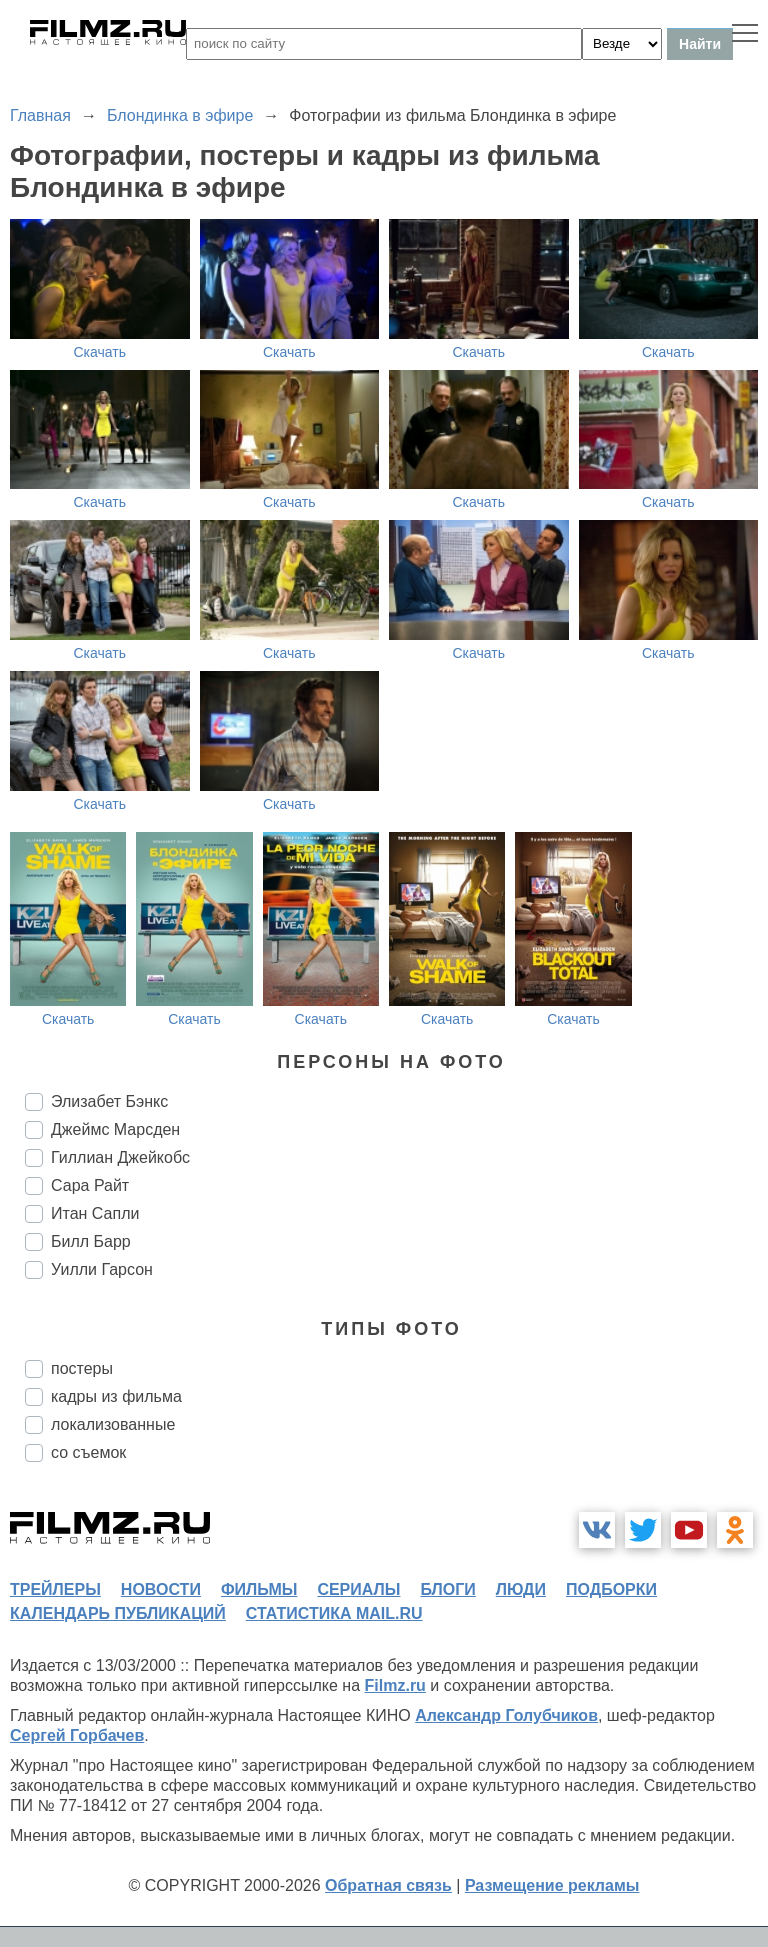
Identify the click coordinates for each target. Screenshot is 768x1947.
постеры (82, 1368)
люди (521, 1589)
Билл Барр (91, 1241)
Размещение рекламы (552, 1885)
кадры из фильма (116, 1396)
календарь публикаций (118, 1613)
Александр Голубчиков (506, 1715)
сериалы (358, 1589)
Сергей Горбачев (77, 1735)
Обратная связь (388, 1885)
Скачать (100, 352)
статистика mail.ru (334, 1613)
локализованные (113, 1424)
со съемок (88, 1452)
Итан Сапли (95, 1213)
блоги (447, 1589)
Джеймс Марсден (115, 1129)
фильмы (259, 1589)
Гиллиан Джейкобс (120, 1157)
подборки (611, 1589)
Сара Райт (90, 1185)
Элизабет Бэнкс (109, 1101)
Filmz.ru (395, 1685)
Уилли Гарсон (102, 1269)
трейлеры (55, 1589)
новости (161, 1589)
